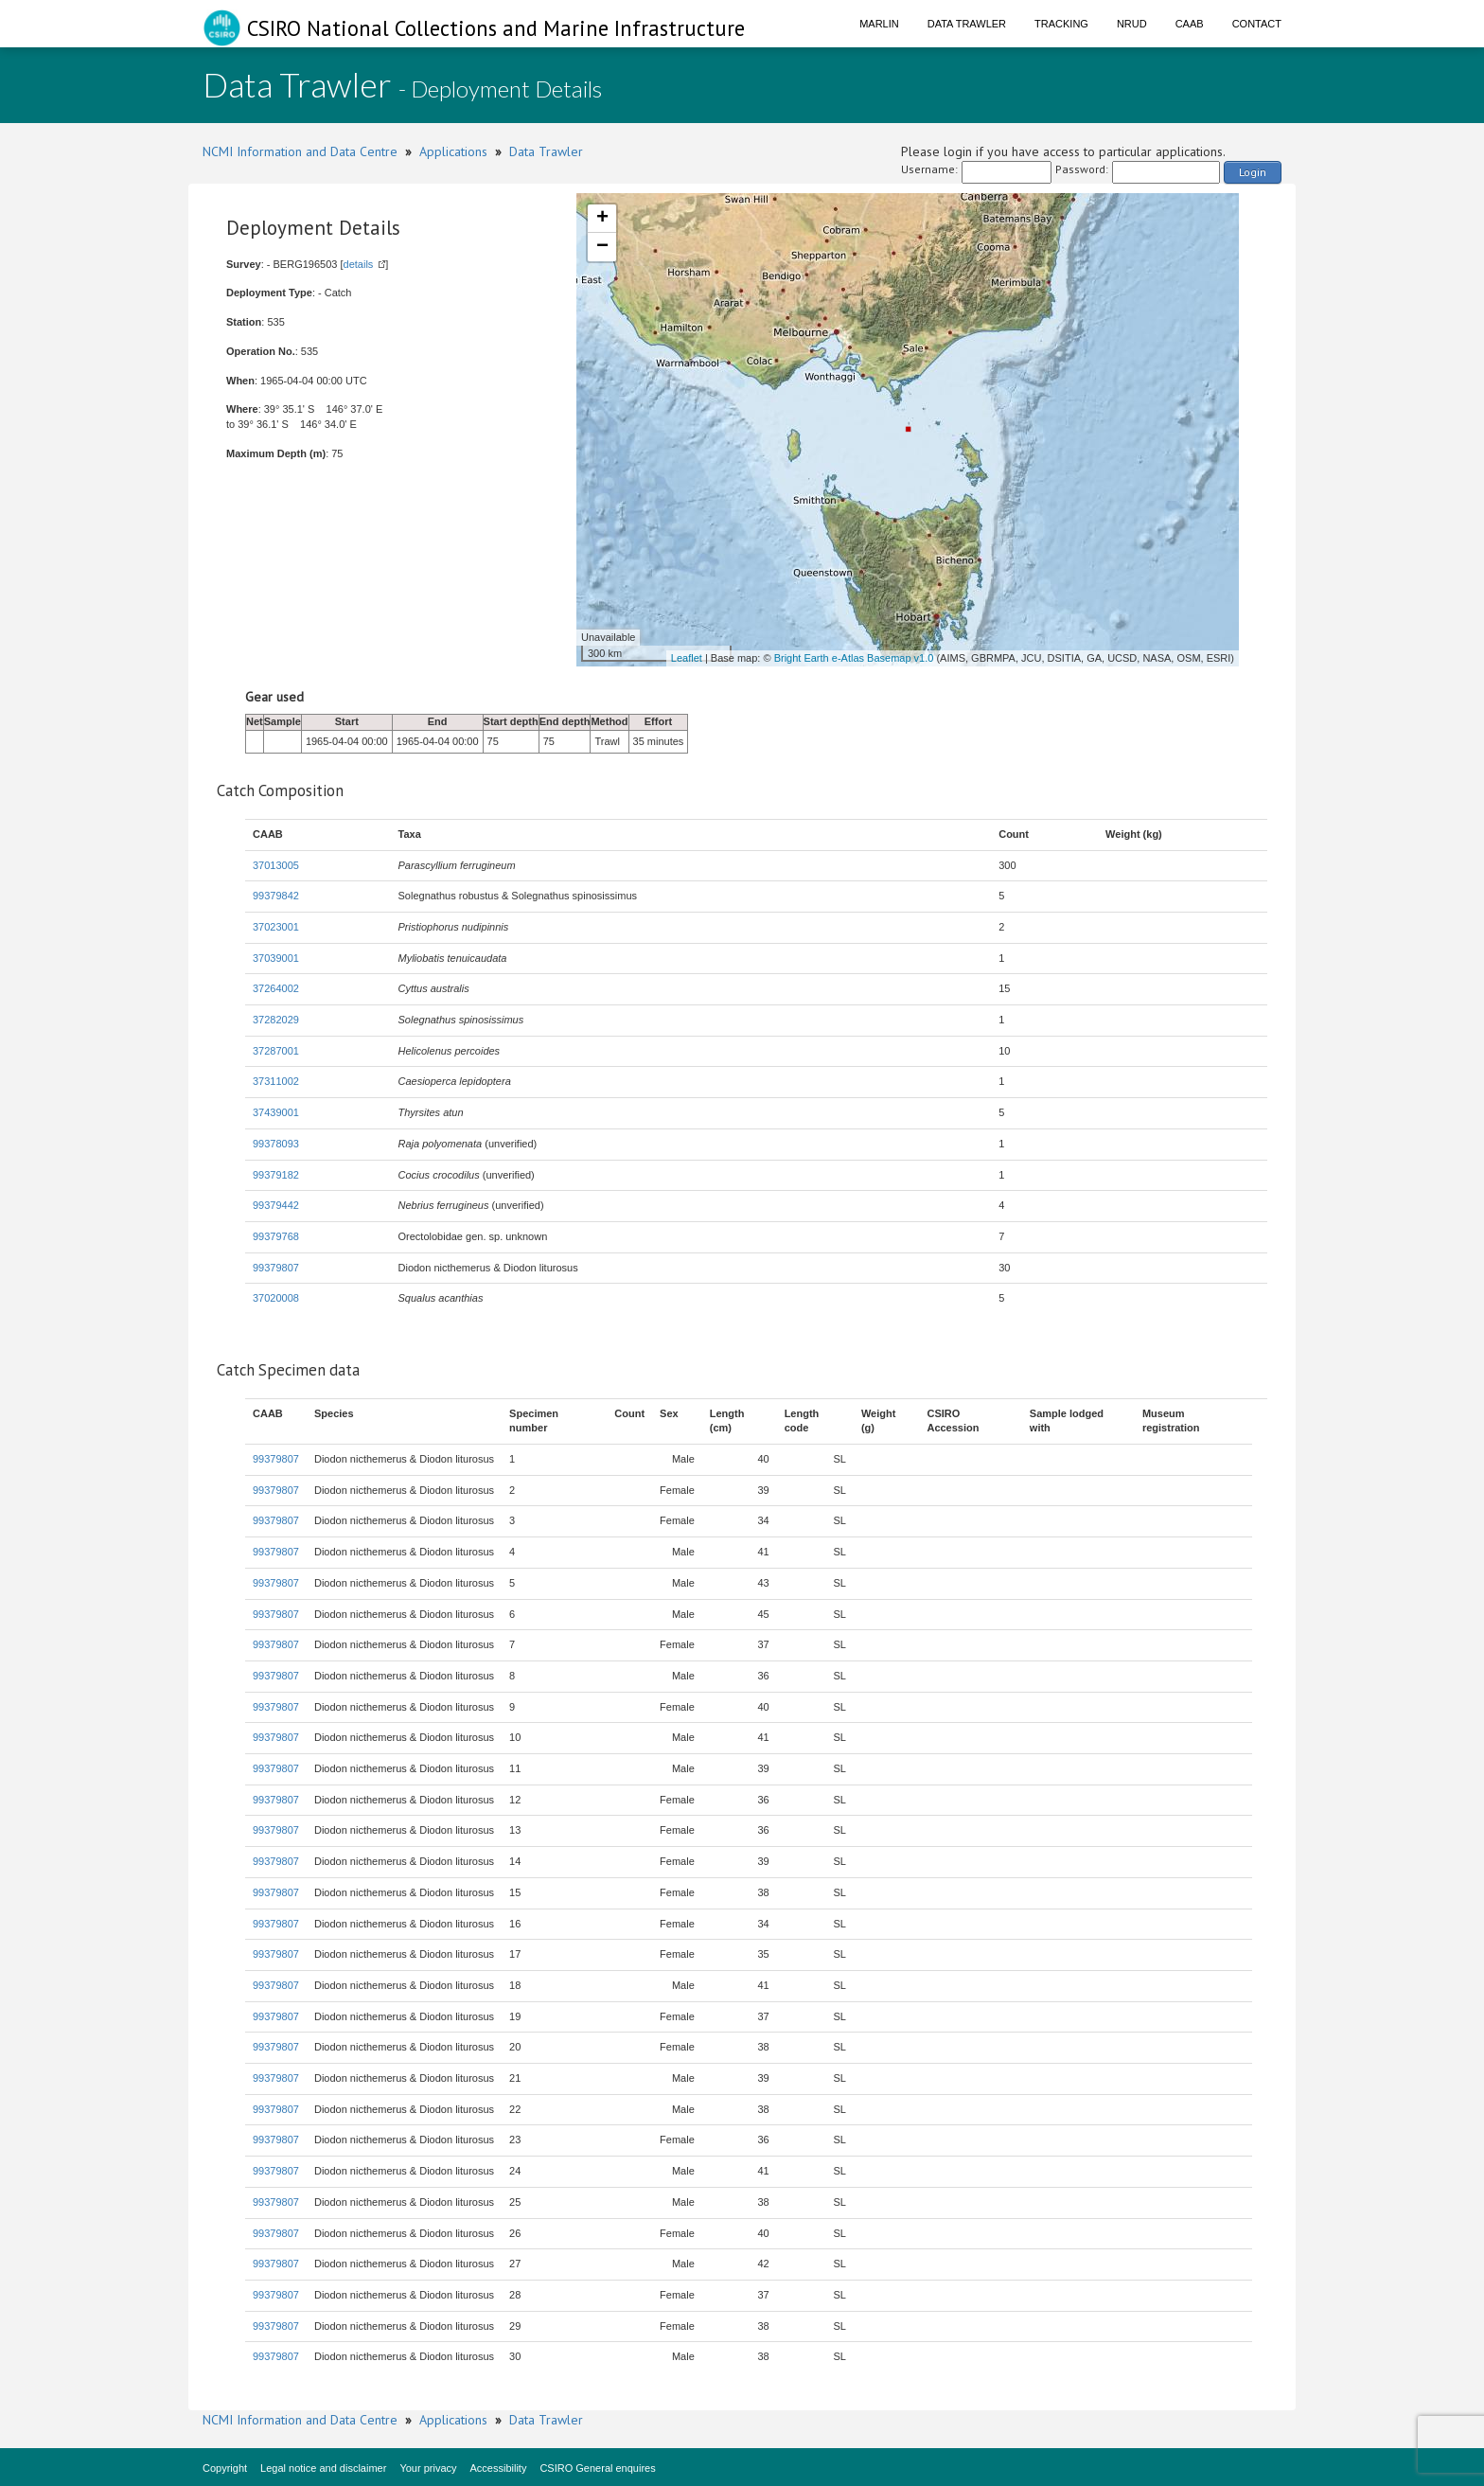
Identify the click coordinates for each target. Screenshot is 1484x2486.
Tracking (1061, 23)
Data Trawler (967, 23)
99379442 (276, 1205)
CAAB (1189, 23)
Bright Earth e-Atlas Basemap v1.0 (854, 658)
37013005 (276, 865)
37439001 (276, 1112)
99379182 (276, 1175)
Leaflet (686, 658)
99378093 (276, 1143)
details (359, 264)
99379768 (276, 1236)
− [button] (602, 247)
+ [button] (602, 218)
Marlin (879, 23)
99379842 (276, 895)
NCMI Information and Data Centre (300, 151)
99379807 (276, 1267)
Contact (1256, 23)
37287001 (276, 1051)
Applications (453, 151)
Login (1252, 172)
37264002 (276, 988)
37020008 (276, 1298)
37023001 (276, 926)
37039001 (276, 958)
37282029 (276, 1019)
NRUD (1132, 23)
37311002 (276, 1081)
